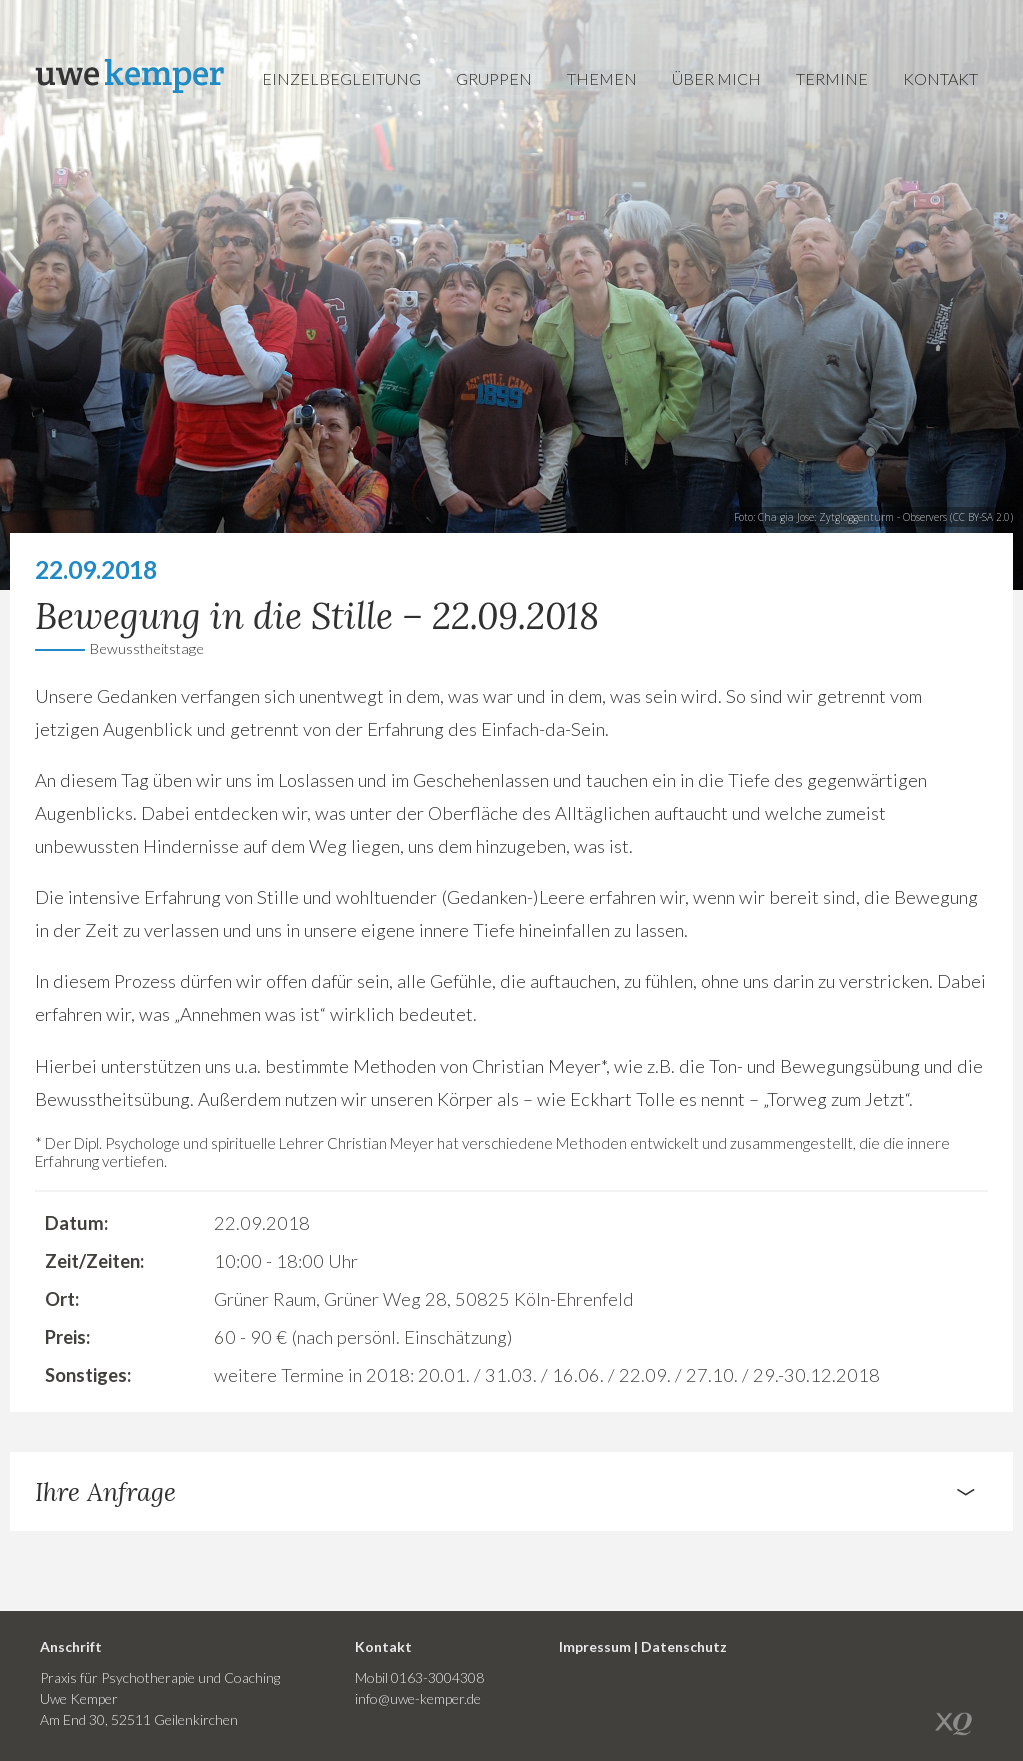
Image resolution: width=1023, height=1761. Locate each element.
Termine (832, 78)
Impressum (595, 1646)
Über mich (716, 78)
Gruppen (494, 78)
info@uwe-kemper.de (418, 1698)
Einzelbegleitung (341, 78)
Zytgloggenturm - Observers (883, 517)
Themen (602, 78)
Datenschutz (684, 1646)
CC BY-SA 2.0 (981, 517)
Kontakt (940, 78)
